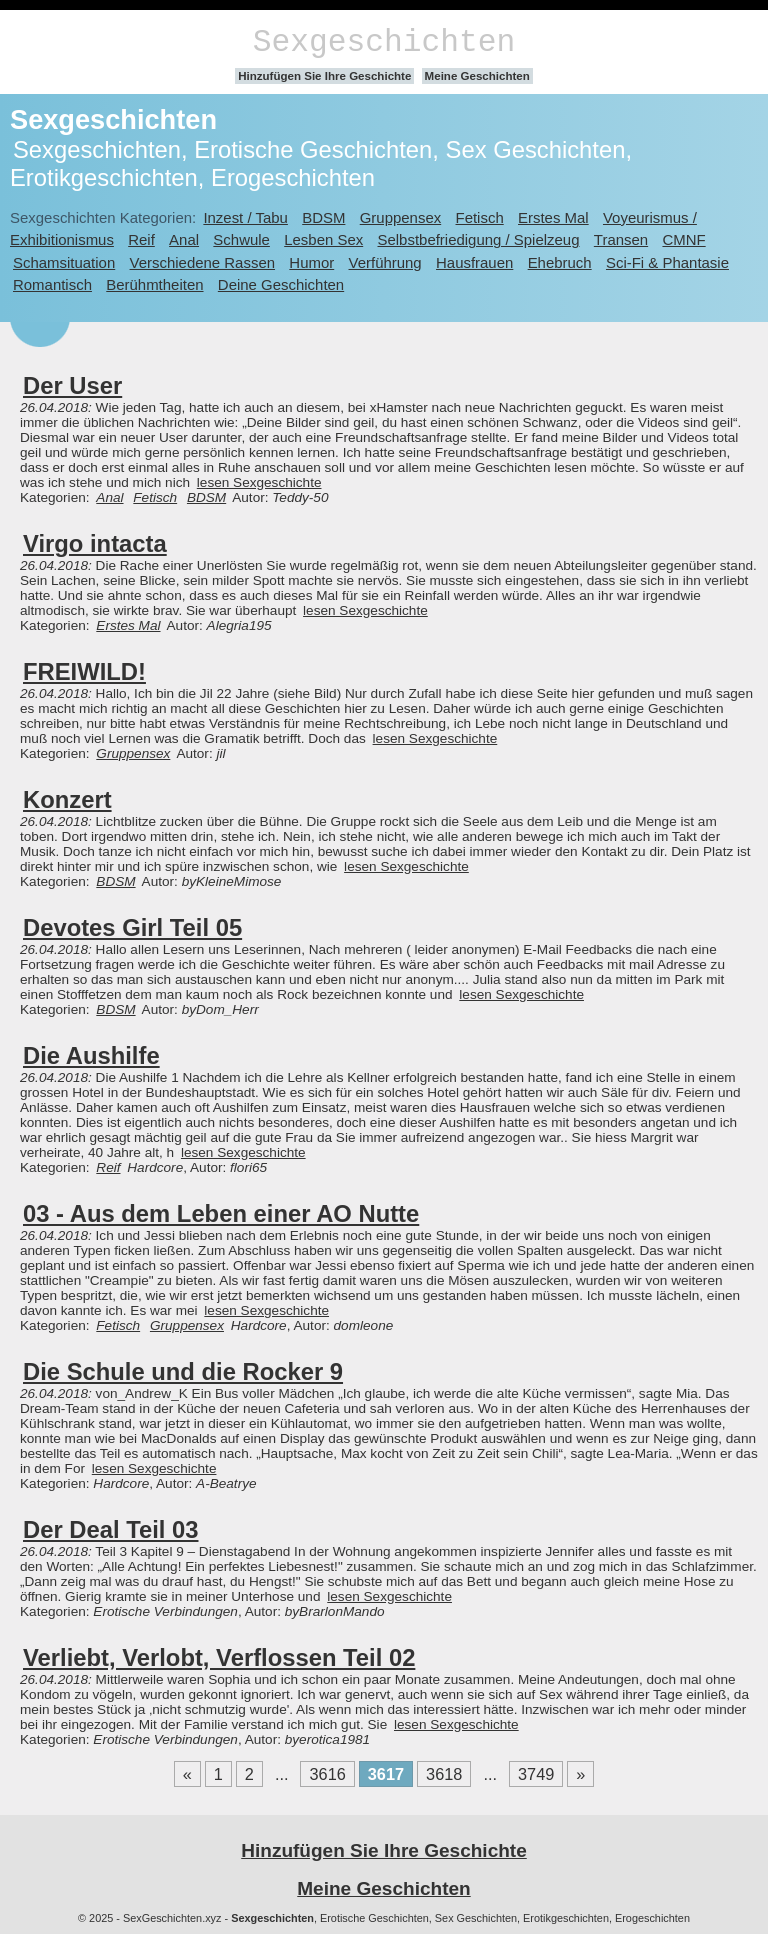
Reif (141, 239)
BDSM (323, 217)
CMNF (683, 239)
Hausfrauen (474, 262)
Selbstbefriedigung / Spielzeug (479, 239)
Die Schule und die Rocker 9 (183, 1371)
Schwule (241, 239)
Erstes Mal (553, 217)
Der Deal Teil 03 (110, 1529)
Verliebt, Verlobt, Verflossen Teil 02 (219, 1657)
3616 (327, 1774)
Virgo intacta (95, 543)
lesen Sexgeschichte (259, 482)
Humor (311, 262)
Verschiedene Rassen (202, 262)
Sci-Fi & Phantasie (667, 262)
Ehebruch (560, 262)
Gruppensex (400, 217)
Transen (621, 239)
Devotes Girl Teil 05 (132, 927)
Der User (72, 385)
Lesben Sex (323, 239)
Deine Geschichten (281, 284)
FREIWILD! (84, 671)
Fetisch (480, 217)
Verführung (385, 262)
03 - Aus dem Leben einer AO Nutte (221, 1213)
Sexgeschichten (384, 42)
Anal (184, 239)
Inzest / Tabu (245, 217)
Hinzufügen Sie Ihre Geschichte (324, 76)
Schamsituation (64, 262)
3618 (444, 1774)
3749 (536, 1774)
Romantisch (52, 284)
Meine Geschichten (477, 76)
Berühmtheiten (154, 284)
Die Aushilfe (91, 1055)
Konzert (67, 799)
